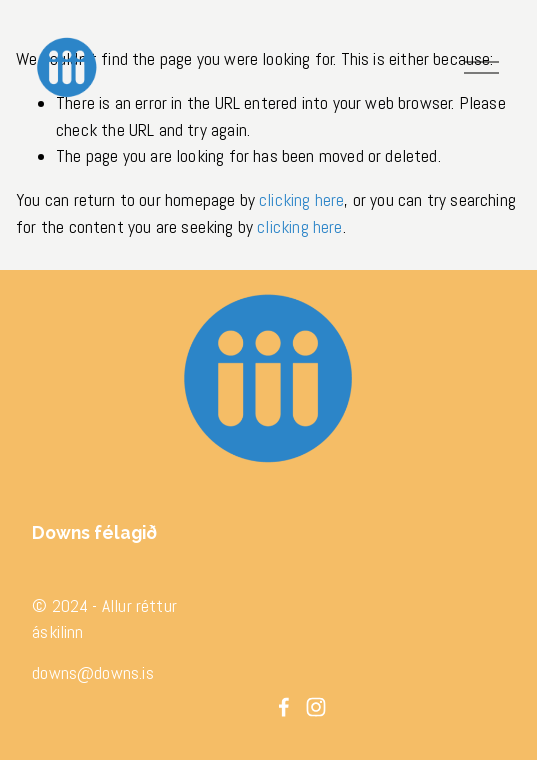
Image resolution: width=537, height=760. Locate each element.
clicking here (301, 200)
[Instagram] (316, 707)
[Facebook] (284, 707)
